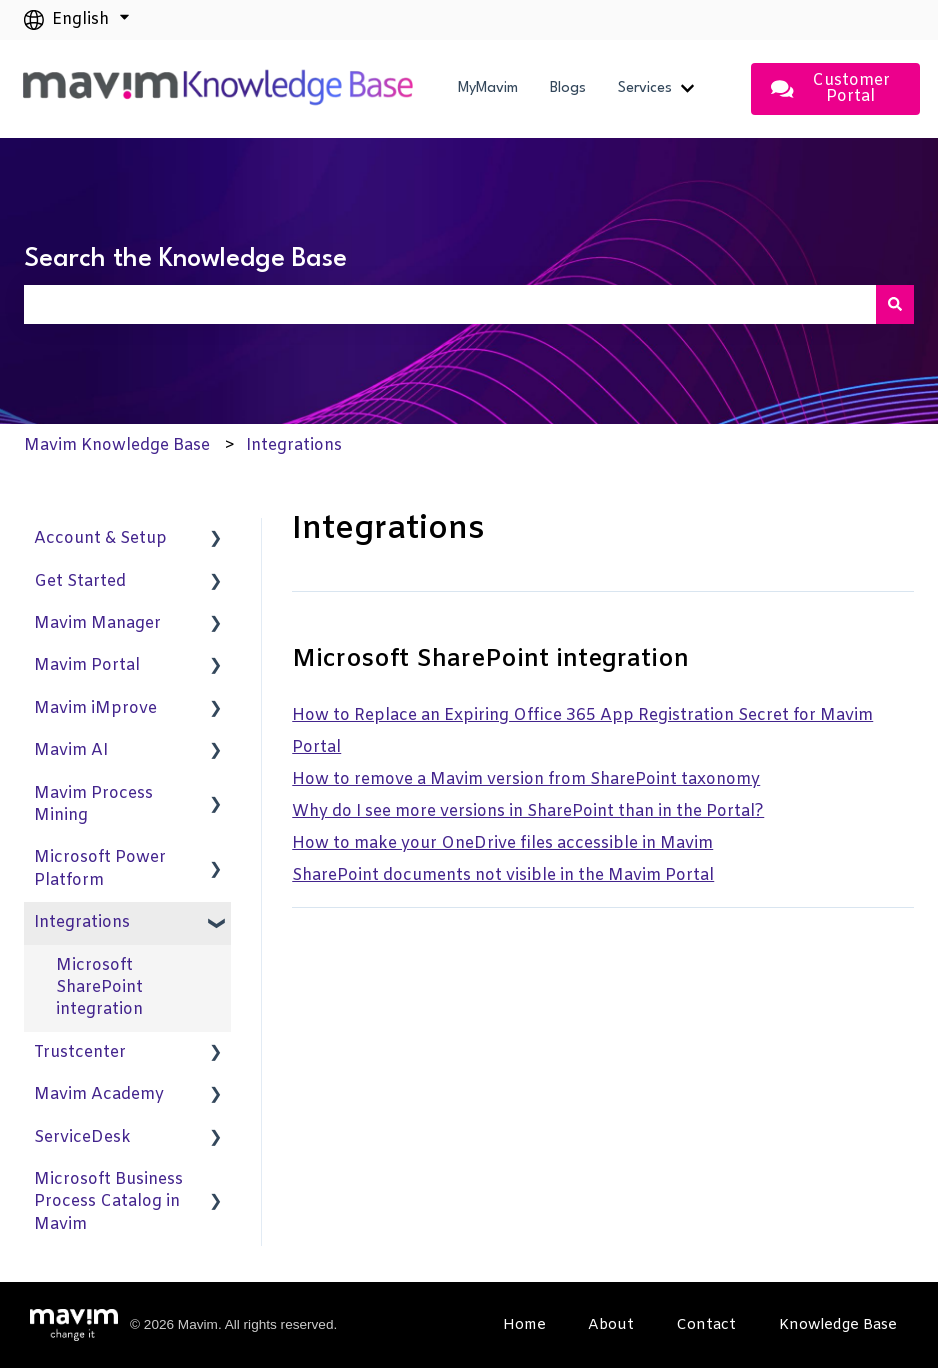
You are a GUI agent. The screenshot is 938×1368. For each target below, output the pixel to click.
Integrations (294, 445)
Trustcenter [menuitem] (80, 1052)
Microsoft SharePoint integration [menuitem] (99, 988)
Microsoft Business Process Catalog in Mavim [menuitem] (108, 1202)
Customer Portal (830, 88)
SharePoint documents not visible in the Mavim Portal (503, 875)
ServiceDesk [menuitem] (82, 1137)
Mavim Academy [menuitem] (99, 1094)
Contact (706, 1325)
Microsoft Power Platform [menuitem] (100, 868)
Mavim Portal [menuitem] (87, 665)
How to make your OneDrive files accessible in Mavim (502, 843)
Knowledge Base (838, 1325)
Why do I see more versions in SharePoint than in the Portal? (528, 811)
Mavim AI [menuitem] (71, 750)
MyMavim (488, 88)
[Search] (895, 304)
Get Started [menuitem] (80, 581)
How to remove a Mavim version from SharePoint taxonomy (526, 779)
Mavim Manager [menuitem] (97, 623)
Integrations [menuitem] (82, 922)
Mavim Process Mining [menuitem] (93, 804)
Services (645, 88)
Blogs (568, 88)
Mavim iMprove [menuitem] (95, 708)
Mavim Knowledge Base (117, 445)
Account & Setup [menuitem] (100, 538)
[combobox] (450, 304)
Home (524, 1325)
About (611, 1325)
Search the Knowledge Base (185, 259)
